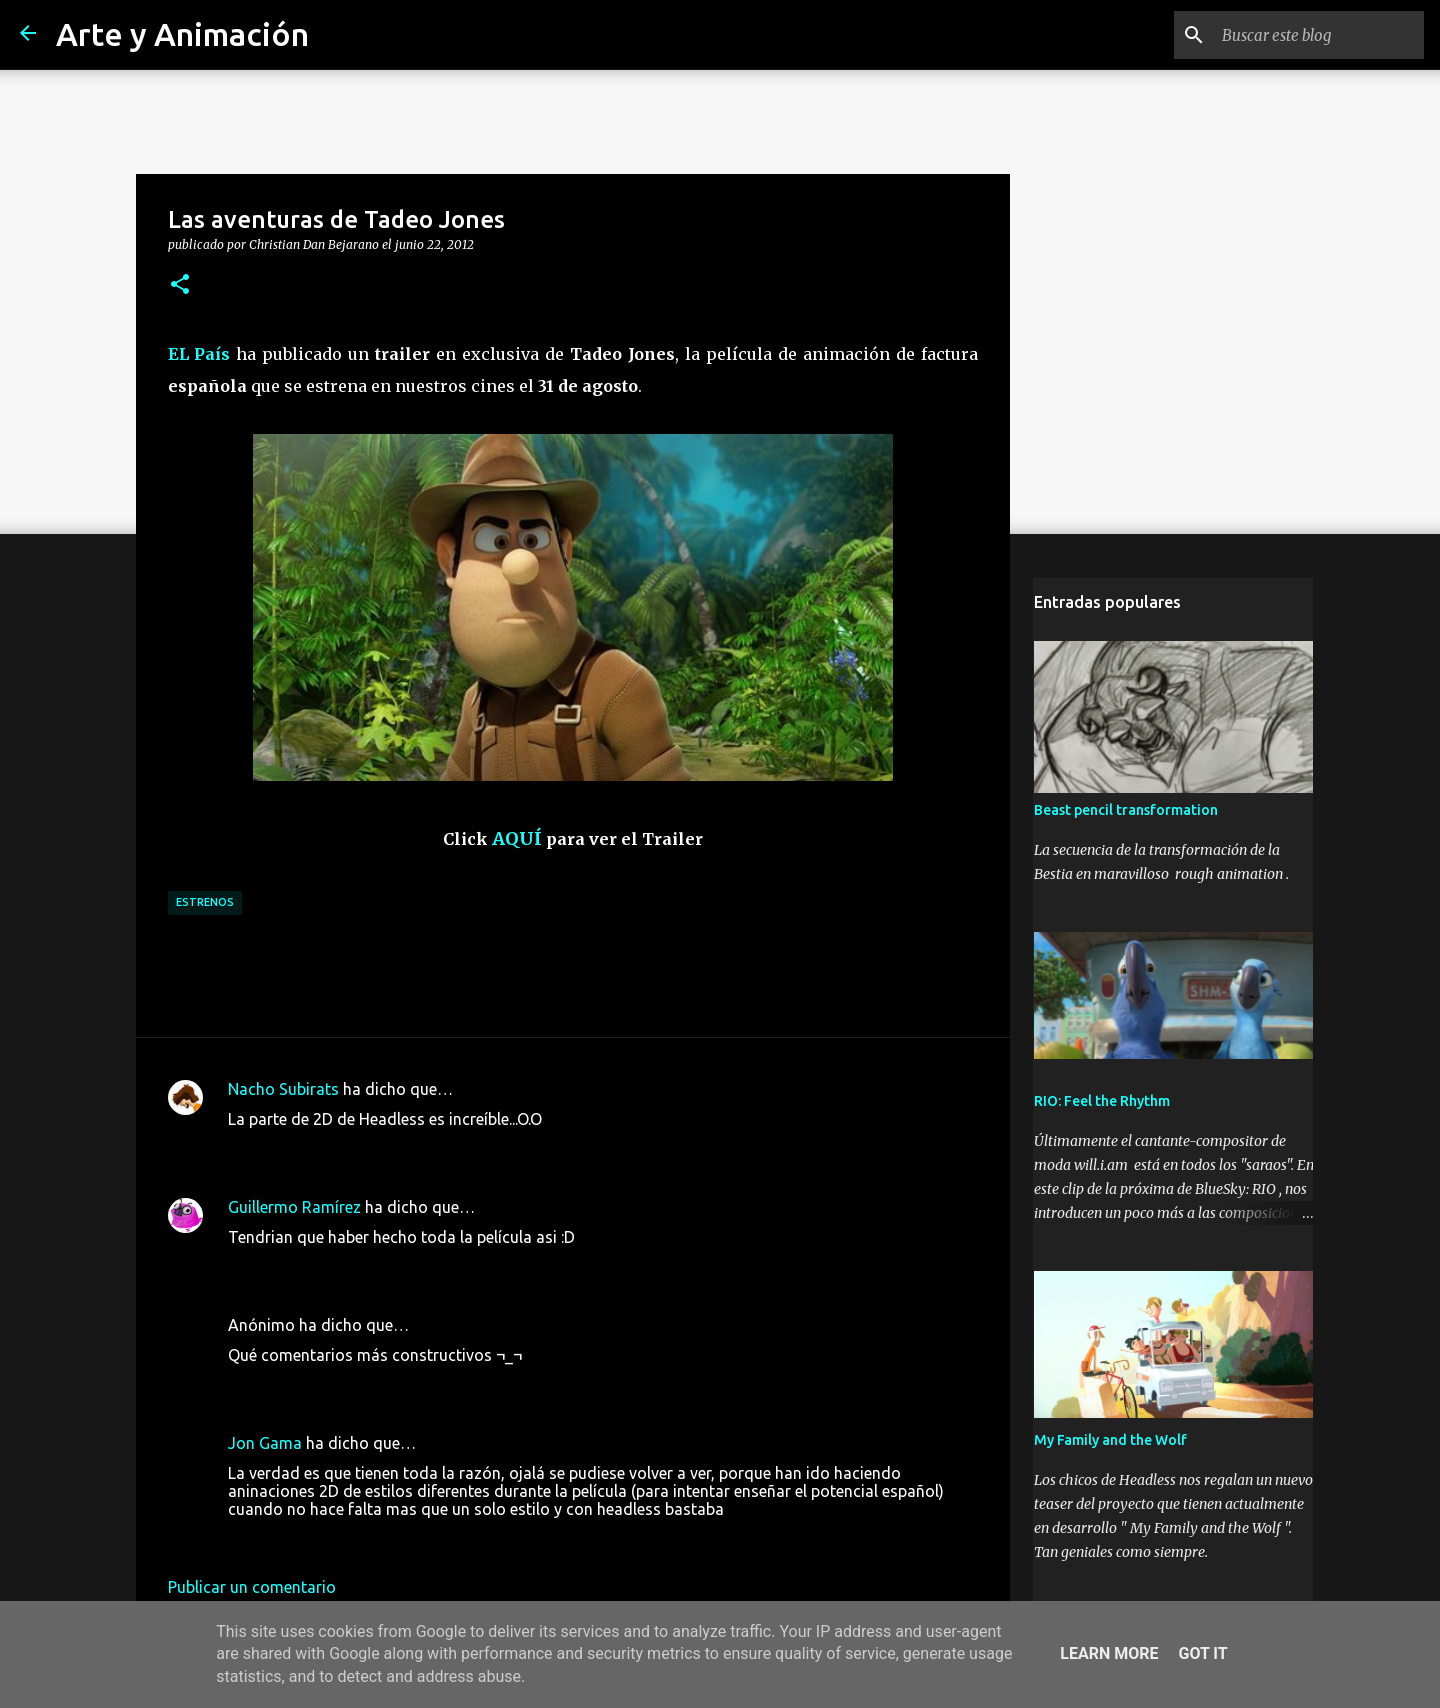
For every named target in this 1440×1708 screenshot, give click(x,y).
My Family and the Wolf (1109, 1442)
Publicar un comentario (252, 1587)
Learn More (1109, 1653)
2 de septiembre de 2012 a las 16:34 (357, 1539)
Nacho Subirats (283, 1089)
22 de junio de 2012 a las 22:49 (339, 1267)
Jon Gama (265, 1443)
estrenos (205, 902)
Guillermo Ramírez (294, 1207)
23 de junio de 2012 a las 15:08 (339, 1385)
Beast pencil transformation (1125, 812)
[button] (180, 285)
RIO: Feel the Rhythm (1101, 1103)
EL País (199, 354)
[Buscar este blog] (1319, 35)
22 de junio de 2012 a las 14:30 (339, 1149)
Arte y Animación (182, 34)
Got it (1202, 1653)
